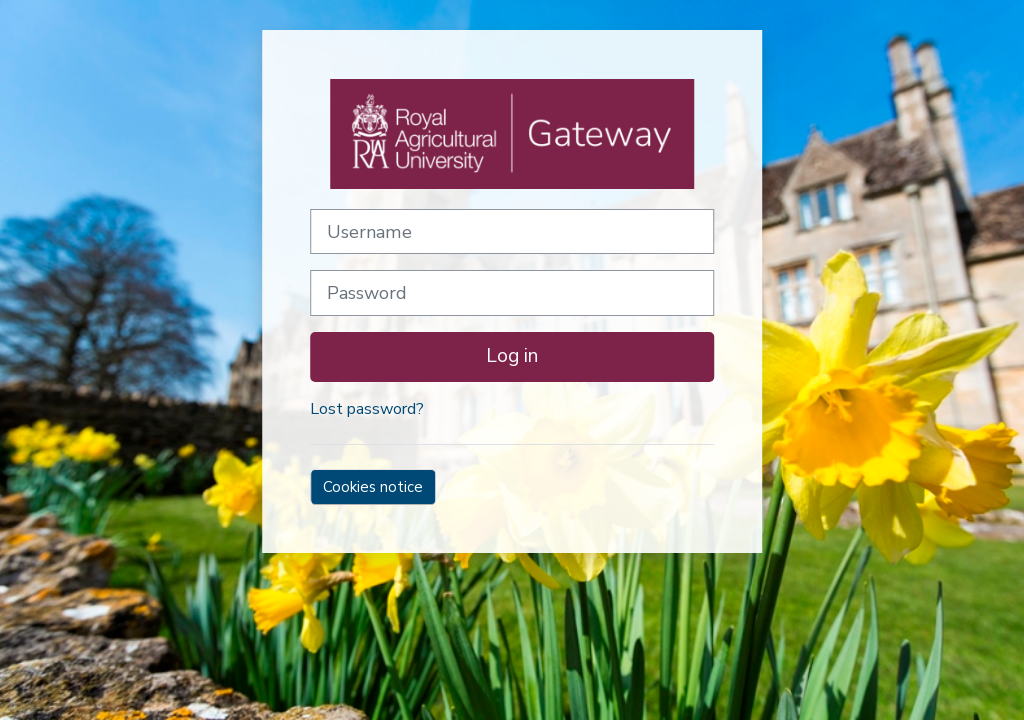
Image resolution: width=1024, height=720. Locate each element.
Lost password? (367, 409)
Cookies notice (373, 487)
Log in (512, 356)
